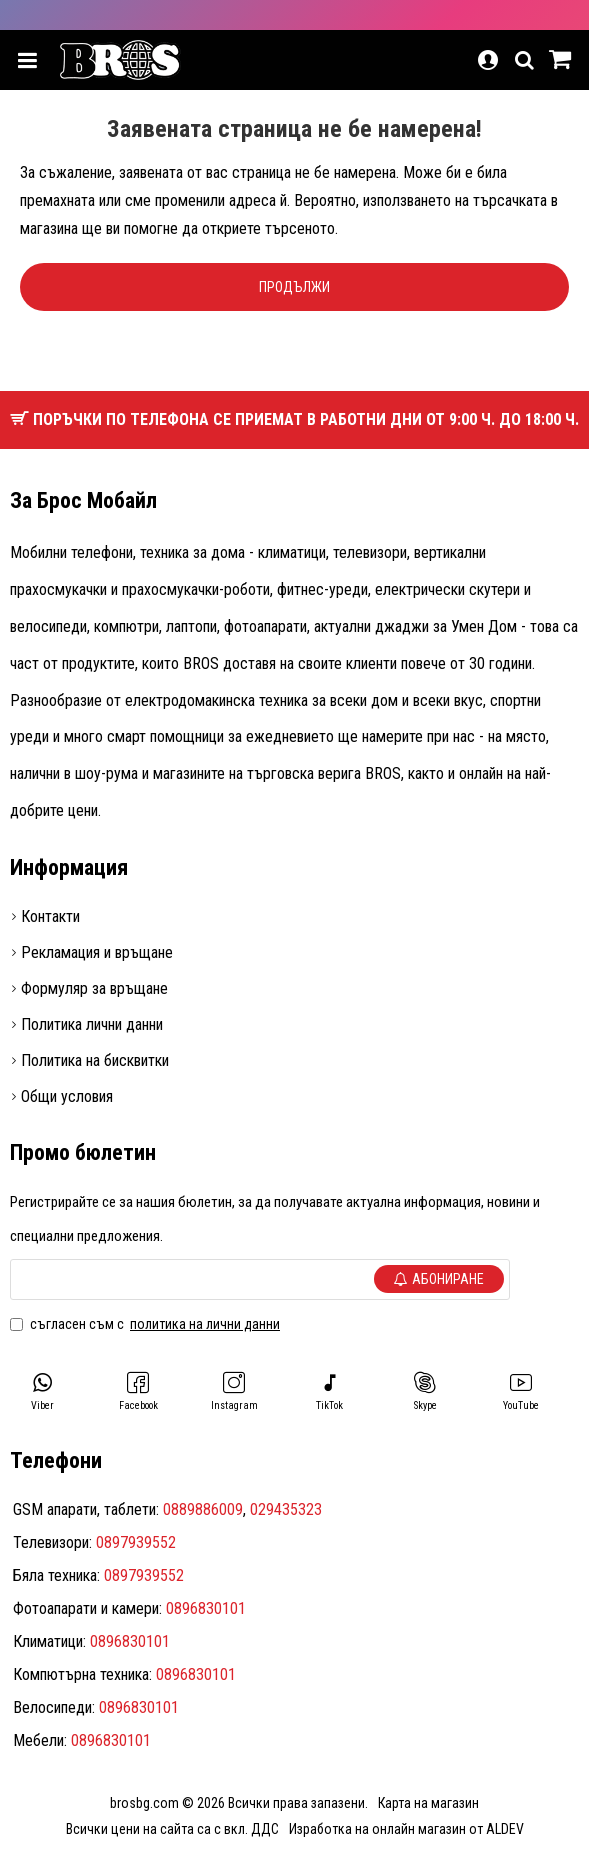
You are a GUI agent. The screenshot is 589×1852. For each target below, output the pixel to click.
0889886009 (203, 1509)
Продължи (294, 287)
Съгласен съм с (146, 1324)
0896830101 (206, 1608)
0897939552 (136, 1542)
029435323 (286, 1509)
